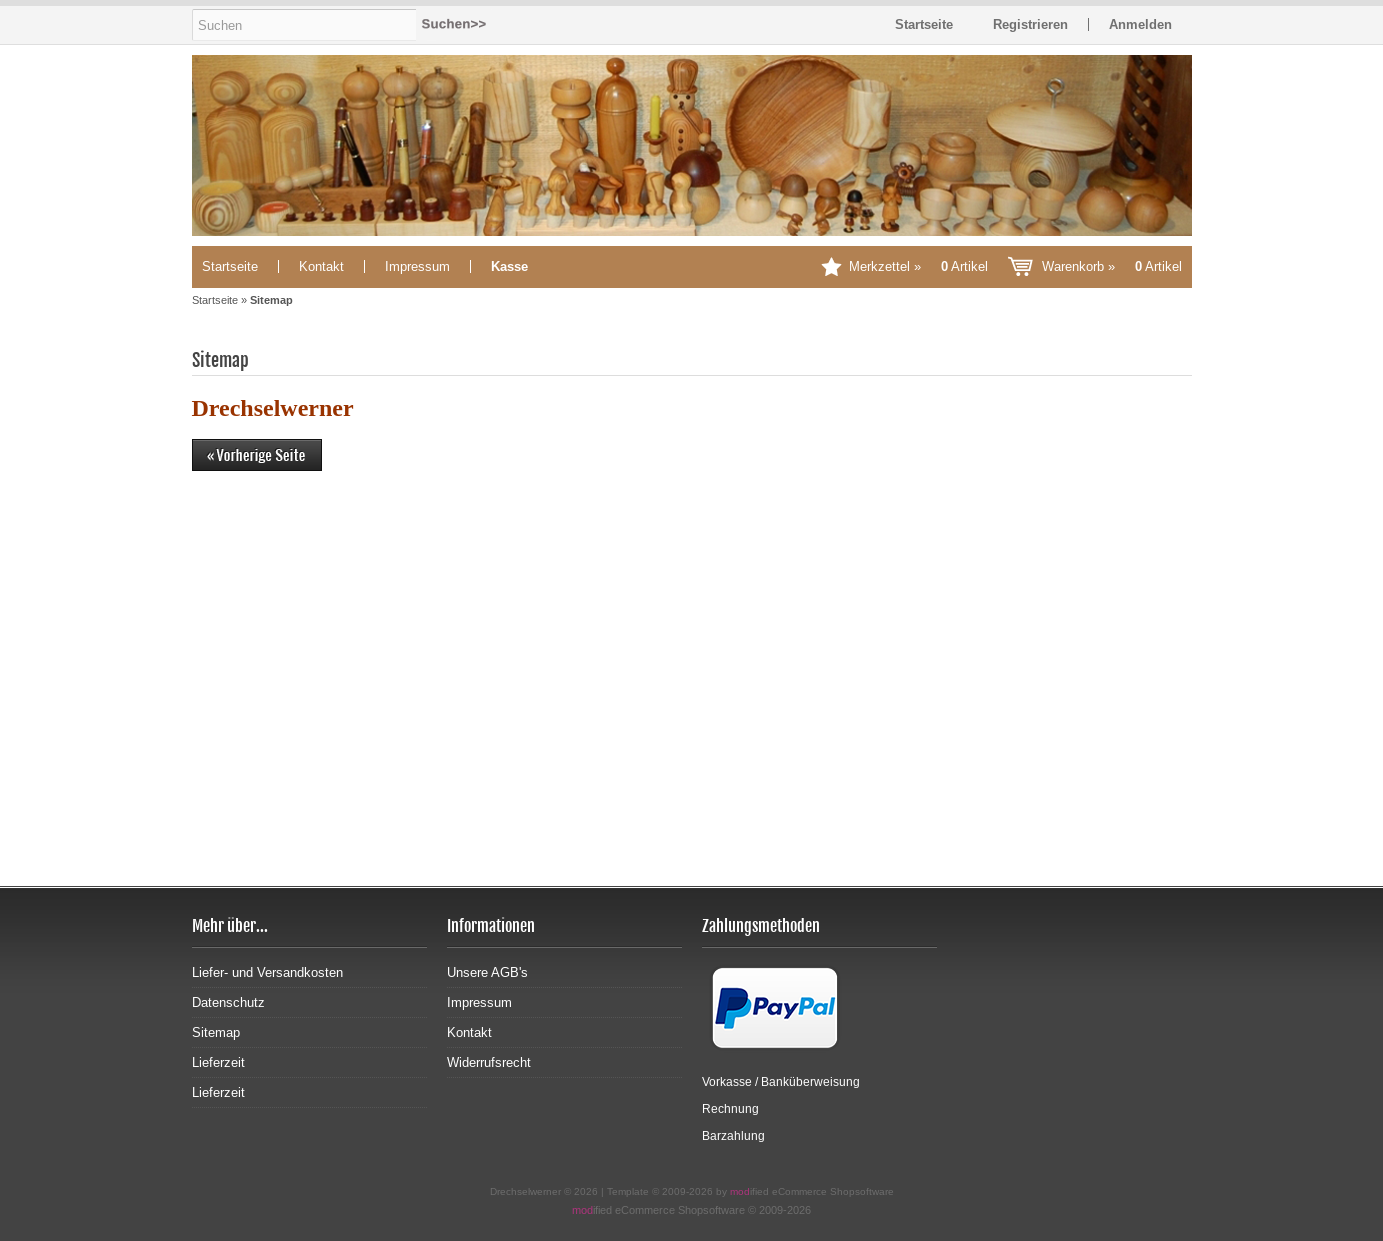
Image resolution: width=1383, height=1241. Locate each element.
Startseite (230, 266)
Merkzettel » (918, 266)
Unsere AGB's (487, 972)
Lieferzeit (218, 1062)
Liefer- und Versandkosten (267, 972)
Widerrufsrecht (489, 1062)
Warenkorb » (1112, 266)
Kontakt (321, 266)
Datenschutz (228, 1002)
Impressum (417, 266)
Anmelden (1140, 24)
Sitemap (216, 1032)
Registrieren (1030, 24)
